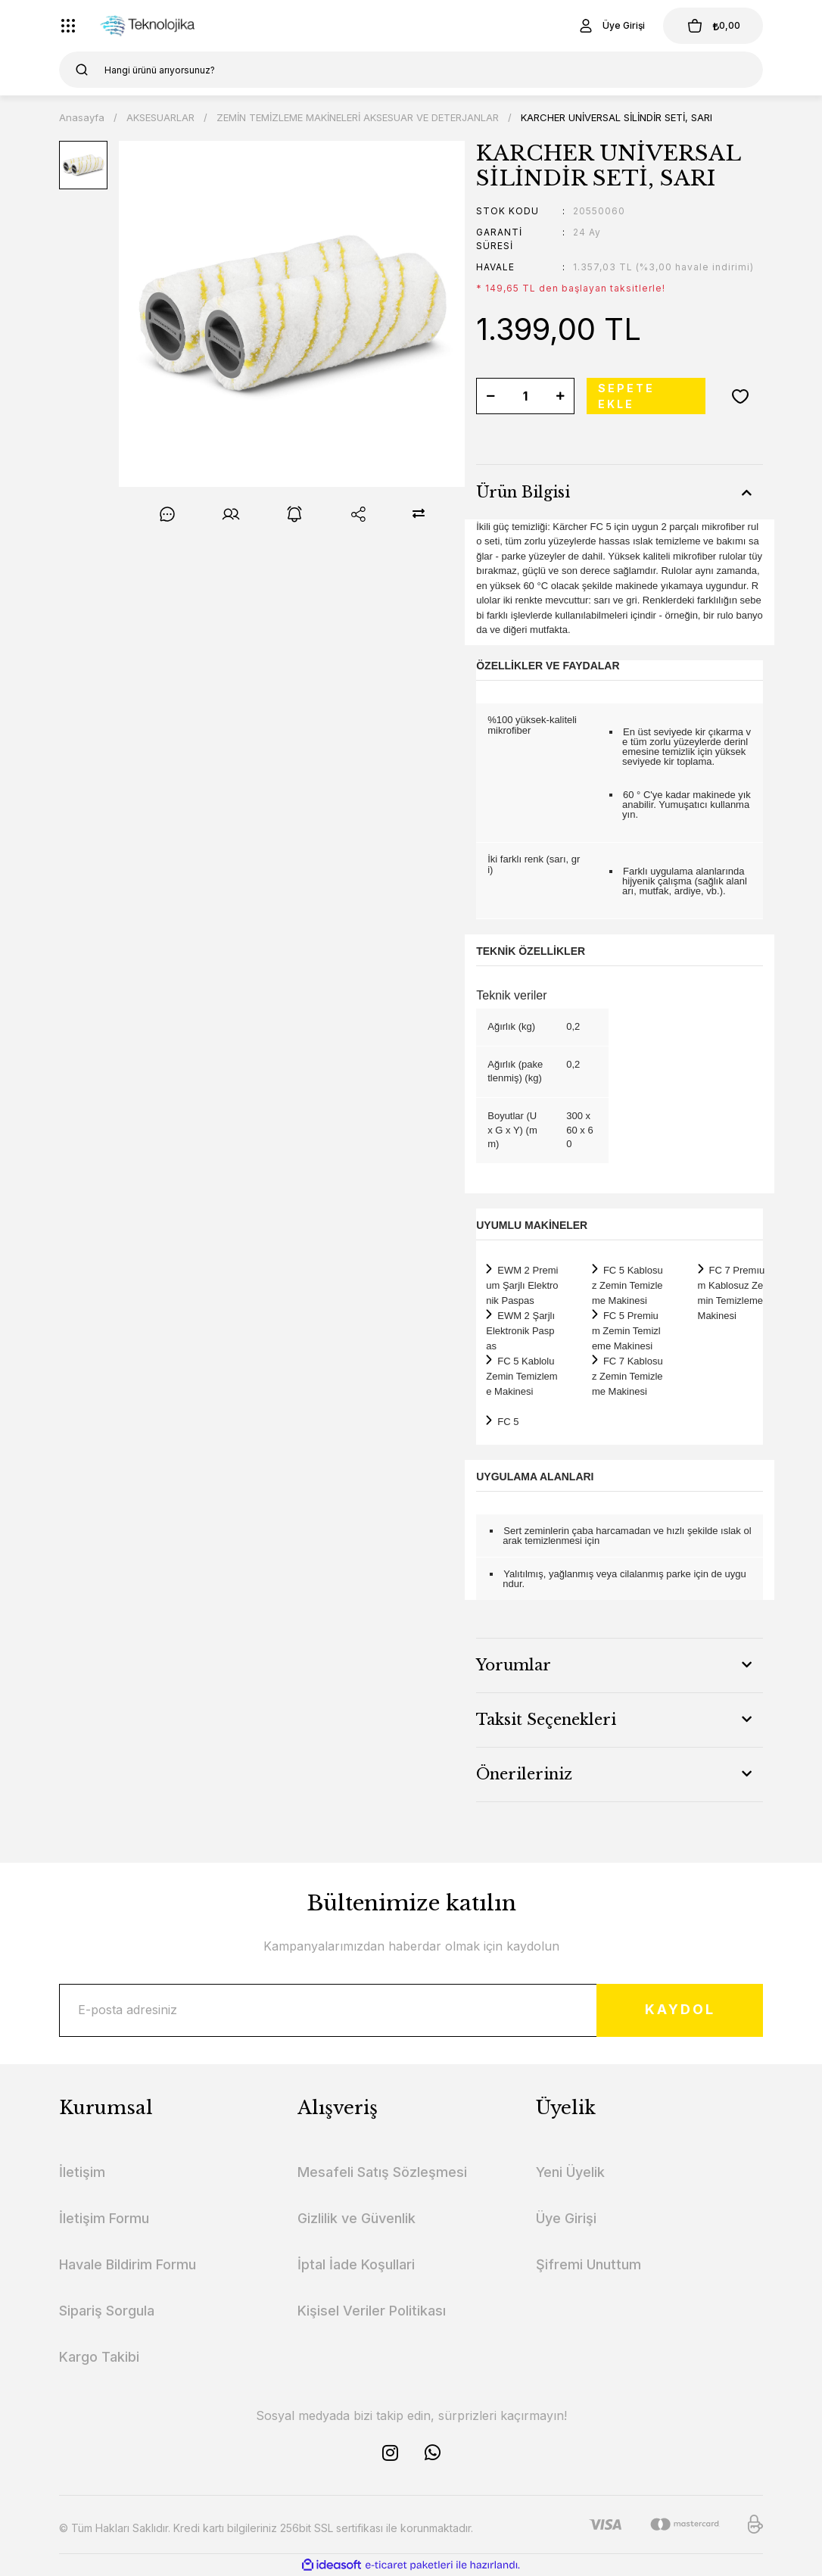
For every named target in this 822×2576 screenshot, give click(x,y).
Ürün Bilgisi (523, 492)
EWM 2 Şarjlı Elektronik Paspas (520, 1331)
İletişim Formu (104, 2218)
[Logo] (153, 26)
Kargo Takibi (99, 2357)
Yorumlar (513, 1665)
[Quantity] (525, 396)
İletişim (82, 2172)
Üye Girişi (566, 2218)
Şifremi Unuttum (588, 2264)
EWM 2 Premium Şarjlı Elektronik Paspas (522, 1285)
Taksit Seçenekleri (546, 1720)
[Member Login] (611, 26)
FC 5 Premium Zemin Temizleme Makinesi (626, 1331)
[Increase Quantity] (560, 396)
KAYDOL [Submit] (680, 2010)
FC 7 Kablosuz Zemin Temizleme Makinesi (627, 1376)
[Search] (411, 69)
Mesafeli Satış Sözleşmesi (382, 2172)
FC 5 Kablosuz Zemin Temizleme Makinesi (627, 1285)
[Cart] (713, 26)
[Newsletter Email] (411, 2010)
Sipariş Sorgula (106, 2311)
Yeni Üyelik (570, 2172)
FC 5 (507, 1421)
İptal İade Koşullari (356, 2264)
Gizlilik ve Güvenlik (356, 2218)
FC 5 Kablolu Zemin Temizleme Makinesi (521, 1376)
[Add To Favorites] (740, 396)
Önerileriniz (524, 1774)
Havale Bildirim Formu (127, 2264)
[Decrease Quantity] (490, 396)
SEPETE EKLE (626, 396)
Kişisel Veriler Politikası (371, 2311)
